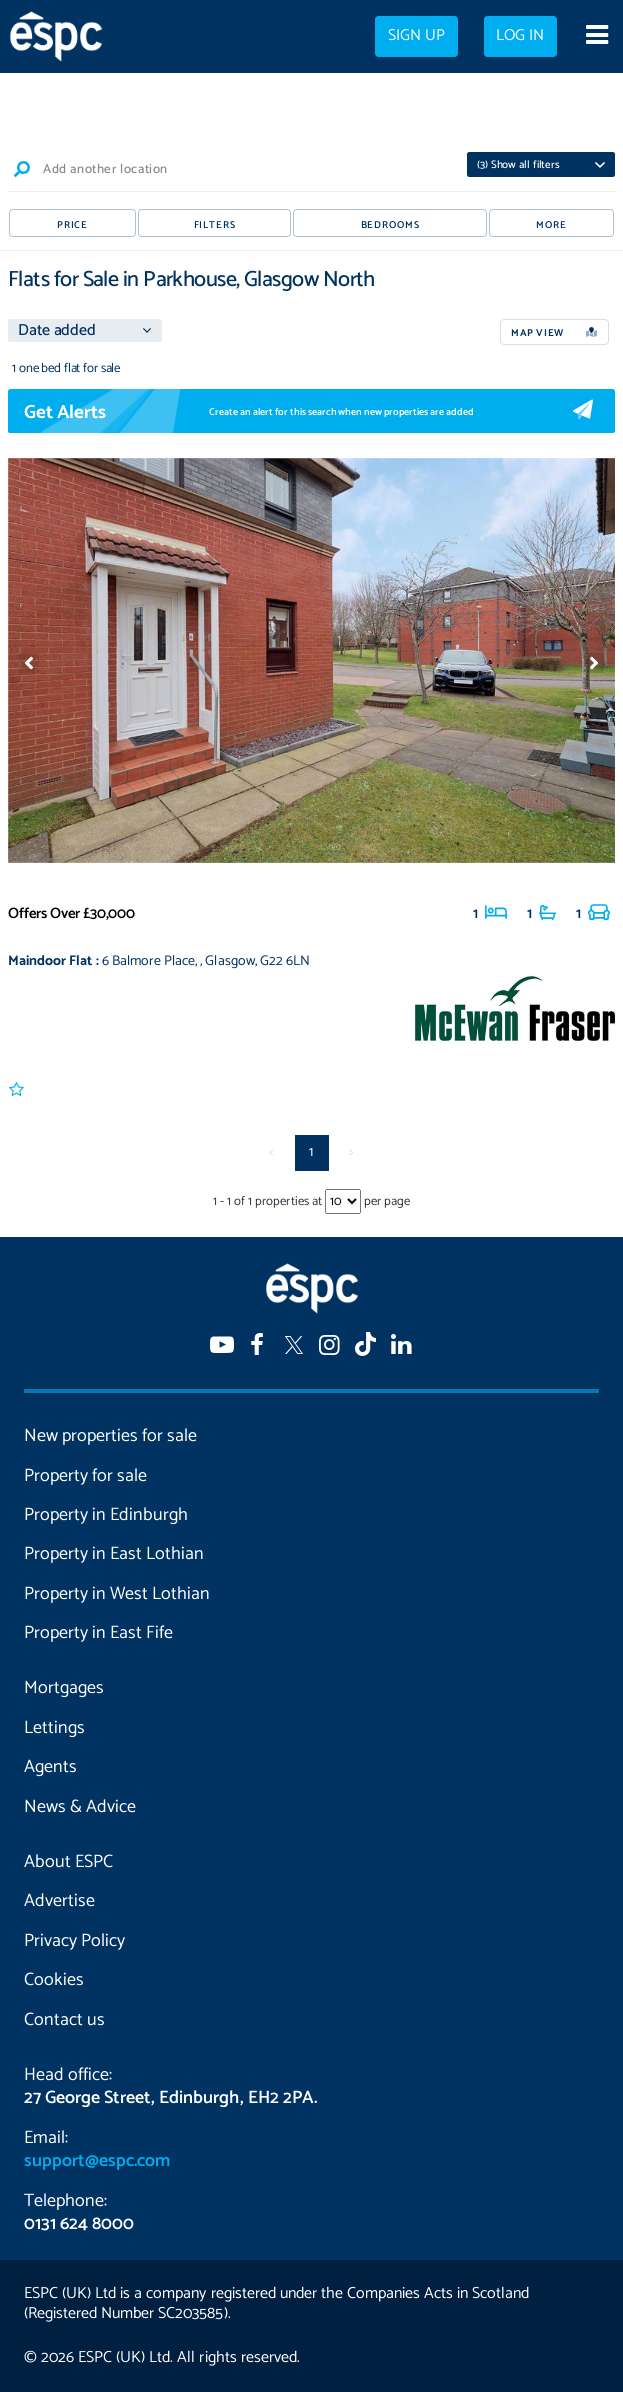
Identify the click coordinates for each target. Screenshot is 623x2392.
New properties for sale (110, 1436)
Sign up (416, 36)
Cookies (54, 1980)
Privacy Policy (74, 1941)
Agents (50, 1767)
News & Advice (80, 1807)
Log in (520, 36)
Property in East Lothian (114, 1554)
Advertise (59, 1901)
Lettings (54, 1728)
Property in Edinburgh (106, 1515)
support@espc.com (97, 2161)
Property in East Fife (98, 1633)
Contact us (64, 2020)
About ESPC (68, 1862)
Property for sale (85, 1476)
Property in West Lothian (117, 1594)
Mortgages (64, 1688)
